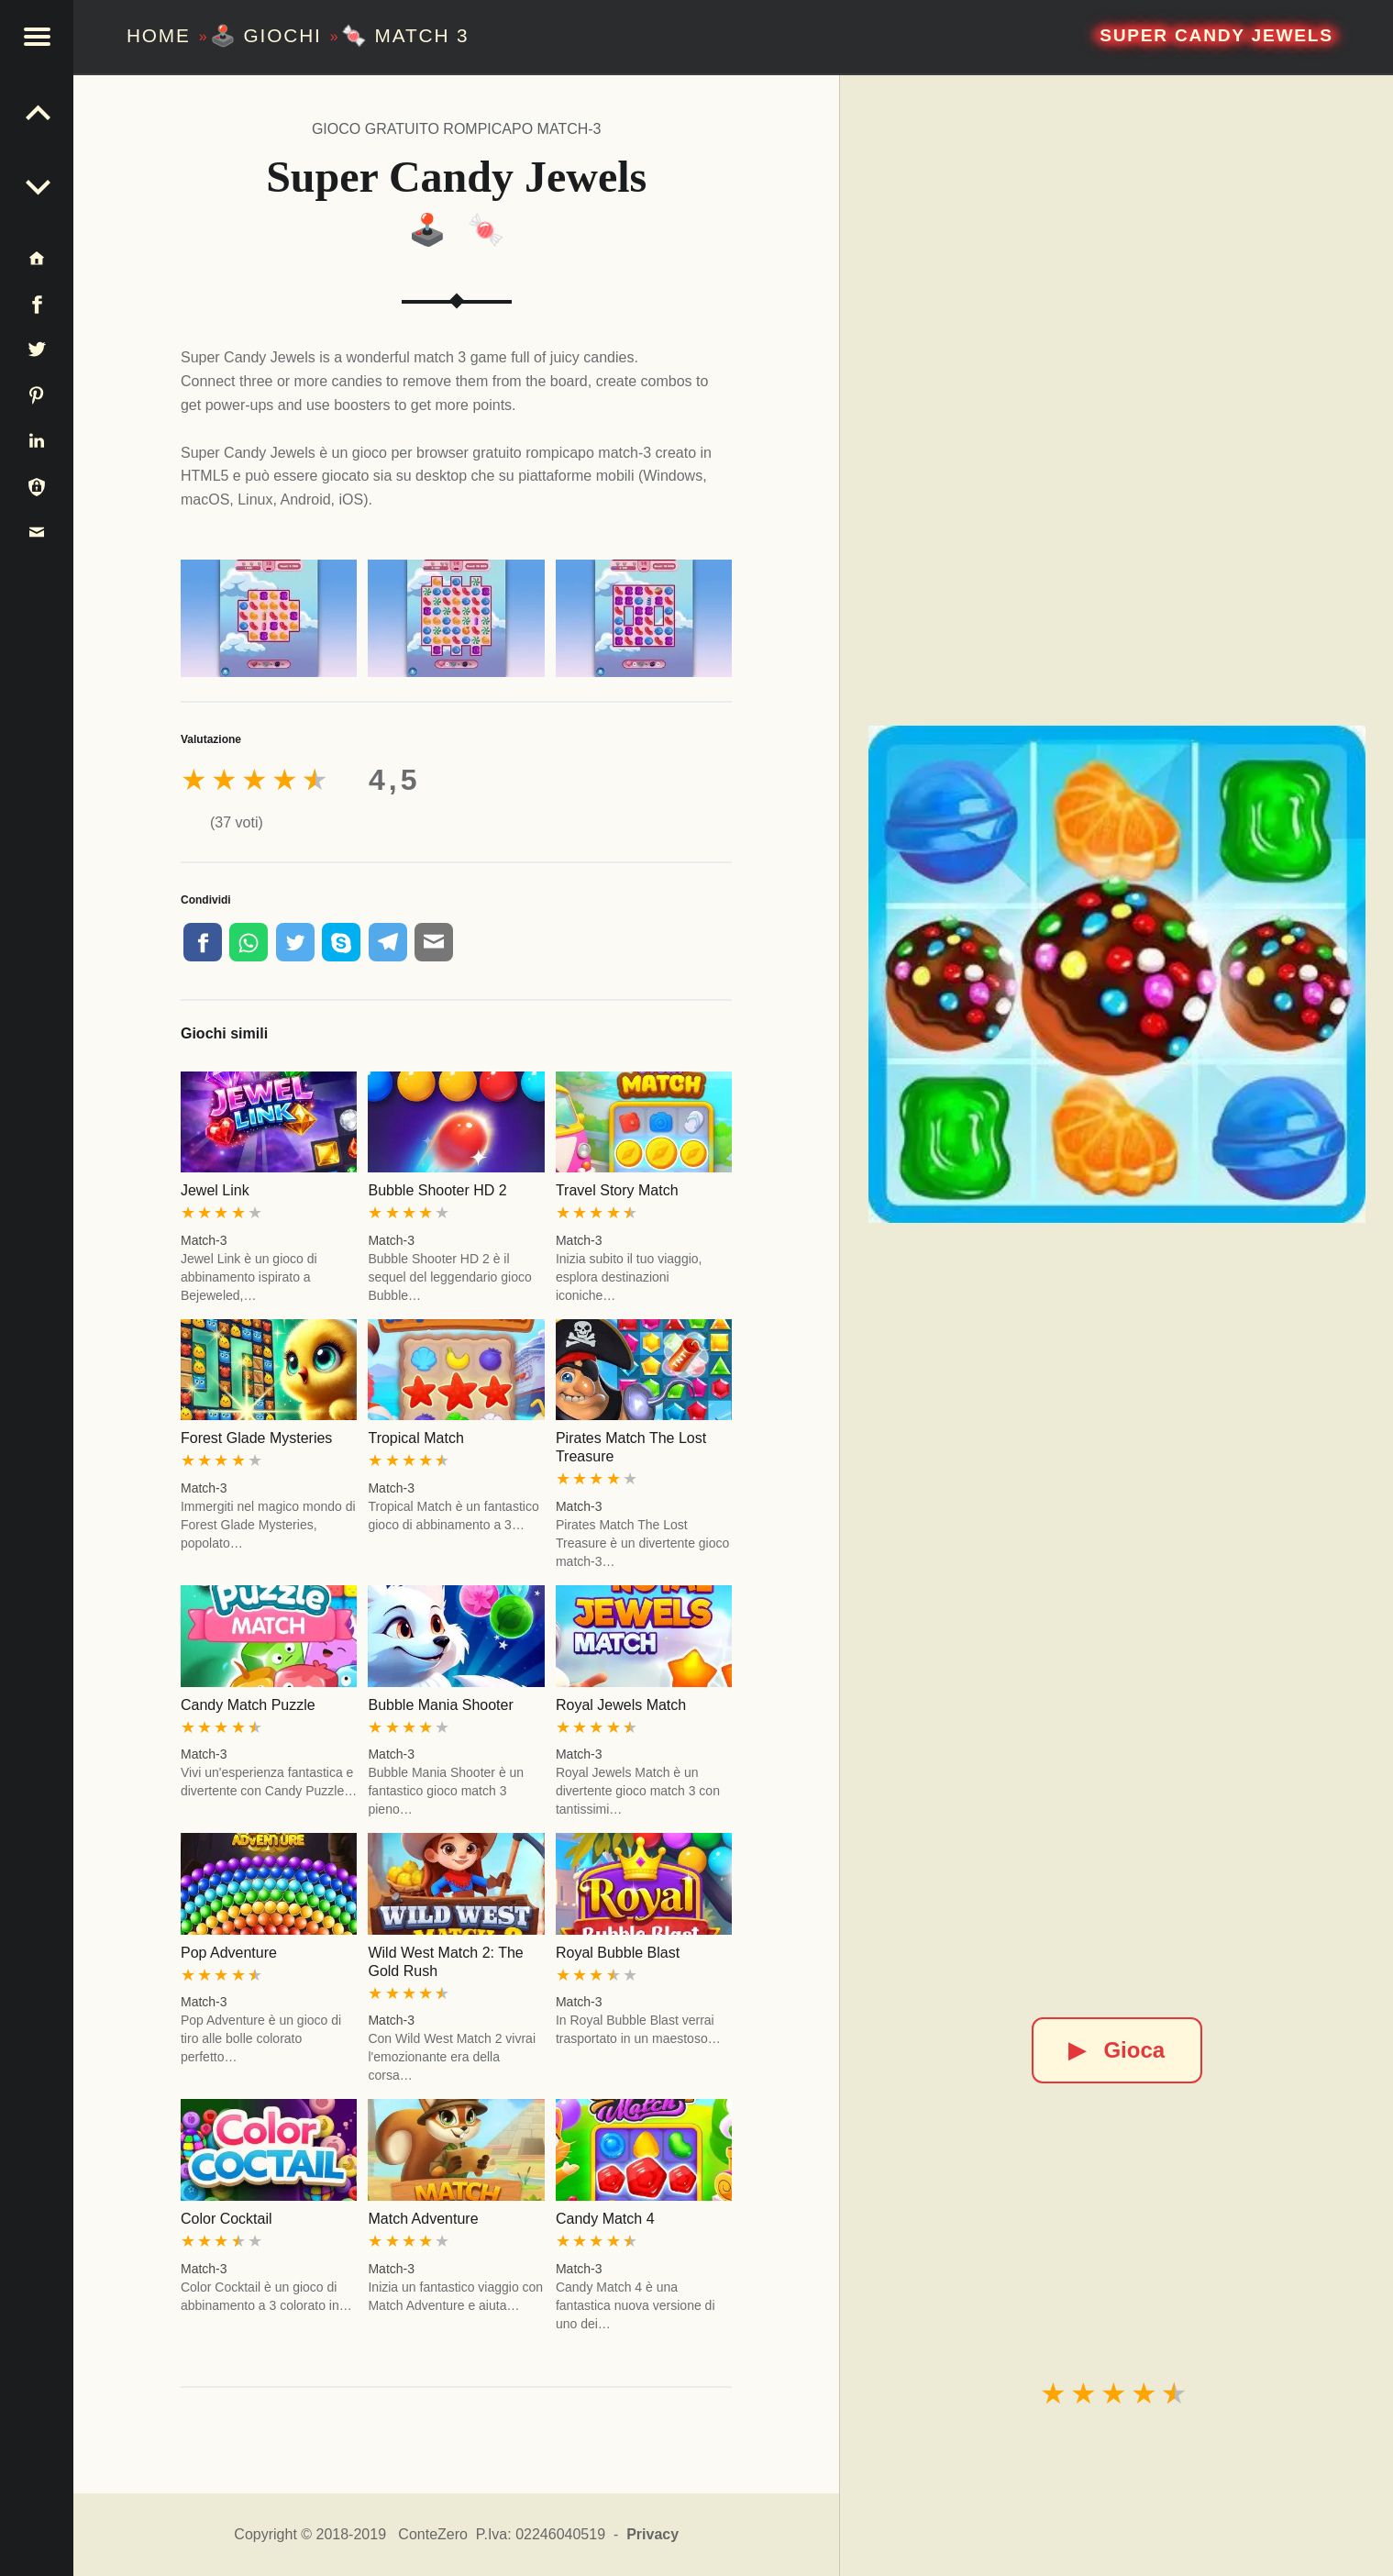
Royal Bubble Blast (618, 1952)
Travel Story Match (617, 1190)
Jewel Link (215, 1190)
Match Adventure (423, 2218)
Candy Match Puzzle (248, 1705)
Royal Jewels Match (621, 1705)
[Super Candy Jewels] (1116, 974)
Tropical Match (415, 1438)
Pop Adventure (229, 1952)
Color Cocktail (226, 2218)
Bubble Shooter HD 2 (437, 1190)
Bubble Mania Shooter (440, 1705)
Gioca (1116, 2049)
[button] (36, 36)
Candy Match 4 (605, 2218)
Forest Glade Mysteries (256, 1438)
